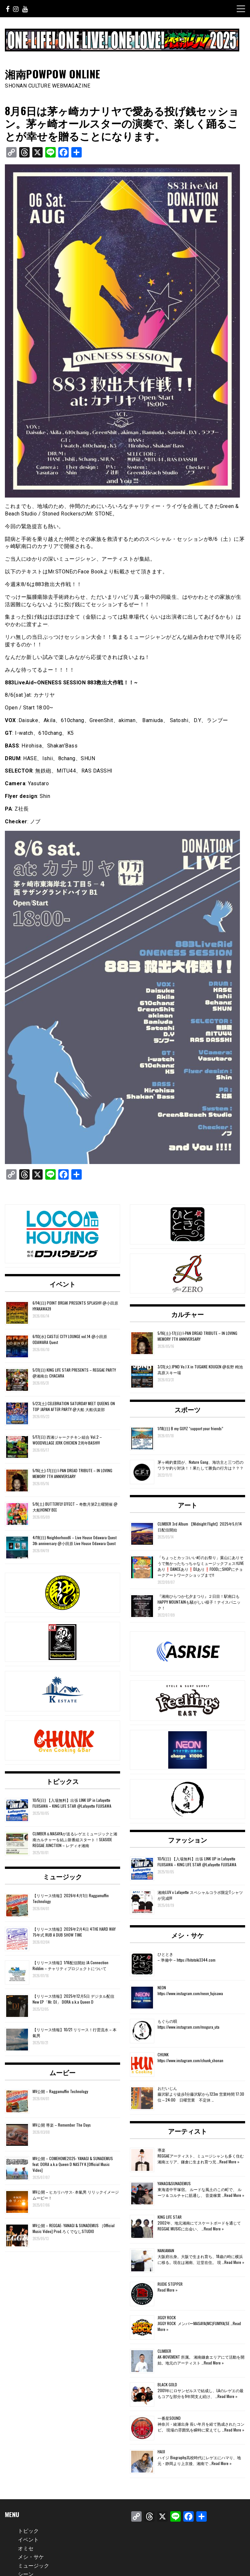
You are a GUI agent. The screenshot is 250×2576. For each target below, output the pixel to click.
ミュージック (62, 1876)
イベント (62, 1284)
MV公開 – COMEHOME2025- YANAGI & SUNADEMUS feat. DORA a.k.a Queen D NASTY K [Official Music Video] (73, 2164)
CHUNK (163, 2054)
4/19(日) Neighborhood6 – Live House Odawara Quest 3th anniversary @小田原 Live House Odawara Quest (75, 1540)
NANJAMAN (166, 2250)
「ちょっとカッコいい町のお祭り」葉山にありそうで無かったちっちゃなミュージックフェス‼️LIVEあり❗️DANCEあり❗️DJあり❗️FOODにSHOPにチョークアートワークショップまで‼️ (201, 1566)
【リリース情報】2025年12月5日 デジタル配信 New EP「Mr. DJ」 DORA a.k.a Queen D (73, 1999)
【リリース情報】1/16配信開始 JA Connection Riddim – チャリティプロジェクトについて (70, 1965)
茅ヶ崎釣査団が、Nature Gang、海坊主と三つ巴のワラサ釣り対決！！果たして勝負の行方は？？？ (200, 1465)
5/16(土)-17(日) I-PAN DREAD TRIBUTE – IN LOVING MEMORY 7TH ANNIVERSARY (72, 1473)
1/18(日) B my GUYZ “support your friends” (190, 1428)
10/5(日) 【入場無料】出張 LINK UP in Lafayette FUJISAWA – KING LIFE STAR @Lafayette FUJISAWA (72, 1803)
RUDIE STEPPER (170, 2284)
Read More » (229, 2161)
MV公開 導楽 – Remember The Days (62, 2125)
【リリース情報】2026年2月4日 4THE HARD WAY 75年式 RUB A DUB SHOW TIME (74, 1932)
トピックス (62, 1781)
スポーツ (187, 1409)
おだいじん (167, 2088)
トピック (28, 2530)
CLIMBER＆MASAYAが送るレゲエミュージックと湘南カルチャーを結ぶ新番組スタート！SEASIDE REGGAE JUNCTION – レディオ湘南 (75, 1839)
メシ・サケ (187, 1935)
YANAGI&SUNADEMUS (174, 2183)
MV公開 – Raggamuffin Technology (60, 2091)
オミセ (26, 2548)
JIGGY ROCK (167, 2317)
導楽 (161, 2150)
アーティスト (187, 2131)
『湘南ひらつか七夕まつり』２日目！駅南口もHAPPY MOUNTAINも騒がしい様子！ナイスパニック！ (199, 1601)
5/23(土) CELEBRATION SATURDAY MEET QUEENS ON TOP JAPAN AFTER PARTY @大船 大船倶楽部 (74, 1406)
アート (187, 1505)
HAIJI (161, 2451)
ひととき (165, 1954)
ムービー (62, 2072)
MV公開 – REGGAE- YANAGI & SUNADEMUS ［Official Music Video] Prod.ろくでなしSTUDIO (74, 2228)
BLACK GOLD (167, 2384)
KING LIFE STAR (170, 2217)
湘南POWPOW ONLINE (52, 73)
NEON (162, 1987)
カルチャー (187, 1314)
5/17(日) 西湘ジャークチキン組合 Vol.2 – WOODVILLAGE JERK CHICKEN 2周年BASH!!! (67, 1440)
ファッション (187, 1839)
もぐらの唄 (167, 2021)
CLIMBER (164, 2351)
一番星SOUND (169, 2418)
